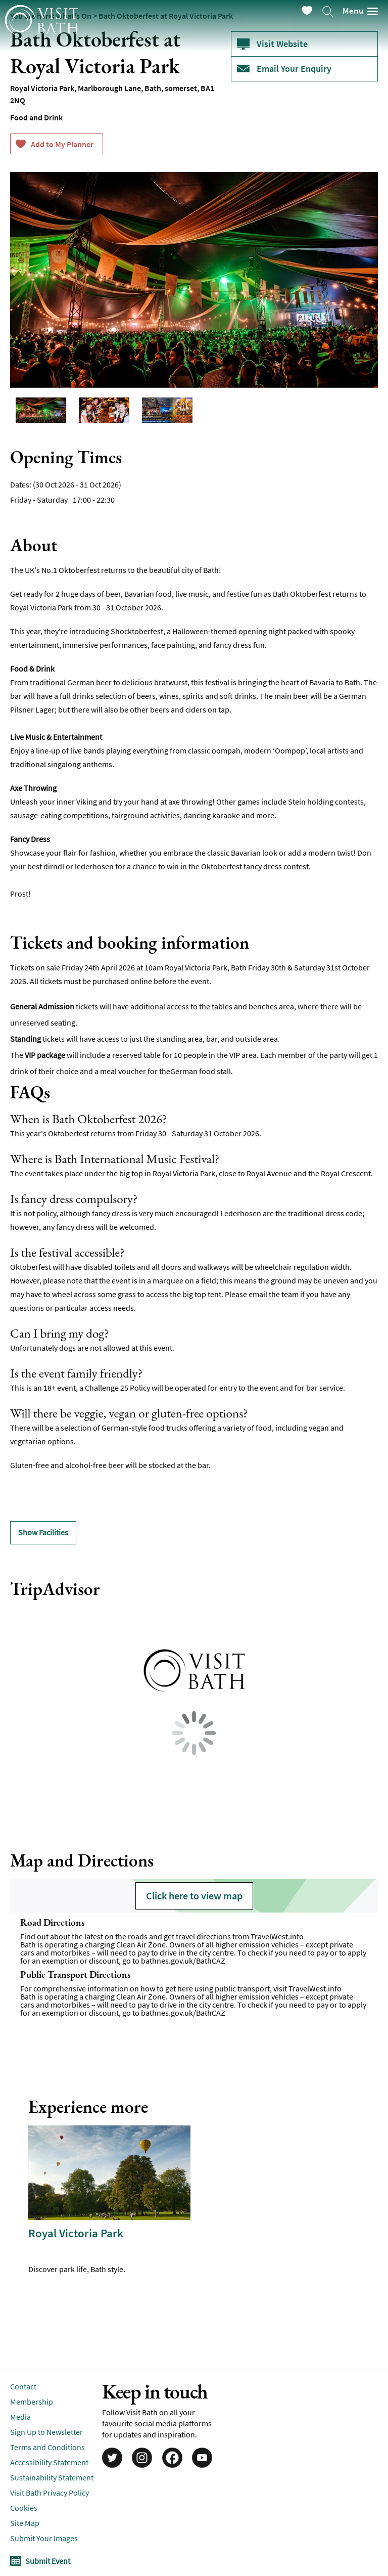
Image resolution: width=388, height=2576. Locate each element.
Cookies (23, 2508)
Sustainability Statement (51, 2477)
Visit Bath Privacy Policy (49, 2493)
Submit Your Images (44, 2538)
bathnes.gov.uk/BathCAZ (183, 1961)
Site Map (24, 2523)
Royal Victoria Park (75, 2233)
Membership (31, 2401)
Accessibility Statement (49, 2462)
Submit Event (47, 2561)
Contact (23, 2386)
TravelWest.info (277, 1936)
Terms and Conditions (47, 2447)
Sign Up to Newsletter (46, 2432)
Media (20, 2417)
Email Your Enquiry (294, 68)
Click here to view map (194, 1895)
